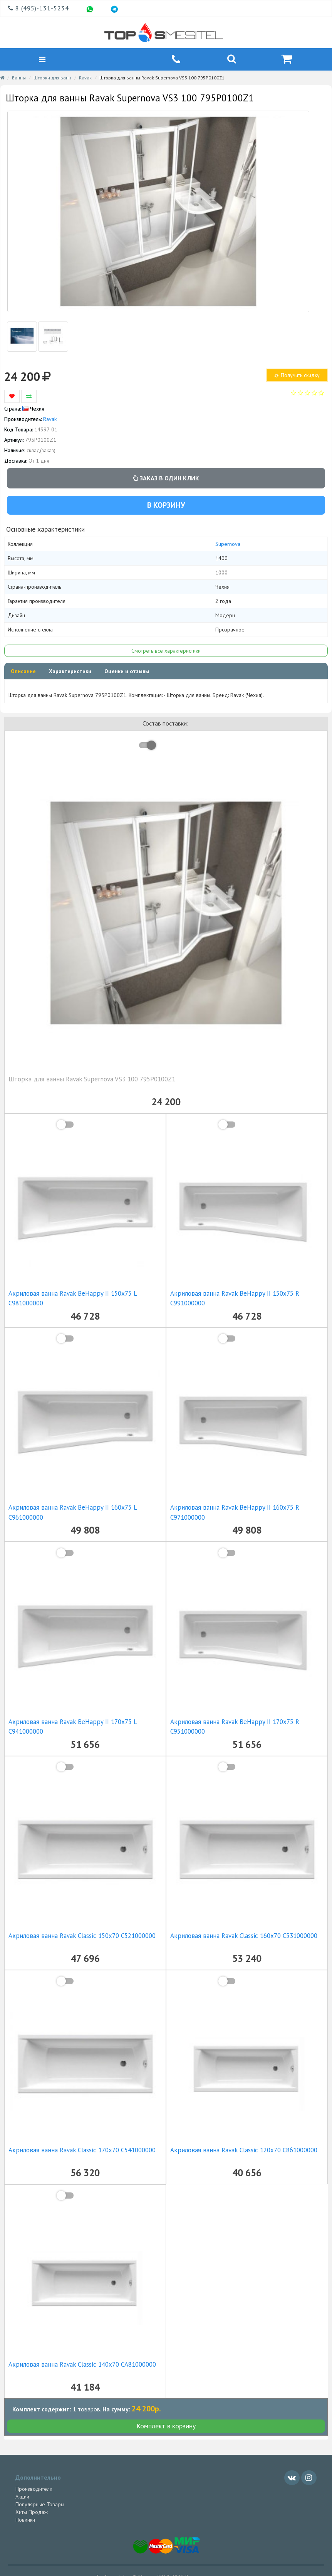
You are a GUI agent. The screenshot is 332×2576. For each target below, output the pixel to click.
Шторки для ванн (52, 79)
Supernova (227, 545)
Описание (23, 672)
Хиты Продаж (31, 2512)
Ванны (19, 79)
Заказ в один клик (166, 479)
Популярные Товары (39, 2505)
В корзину (166, 506)
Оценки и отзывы (126, 672)
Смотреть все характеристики (166, 651)
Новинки (25, 2520)
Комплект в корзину (166, 2427)
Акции (22, 2497)
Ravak (85, 79)
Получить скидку (296, 376)
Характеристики (70, 672)
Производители (33, 2489)
